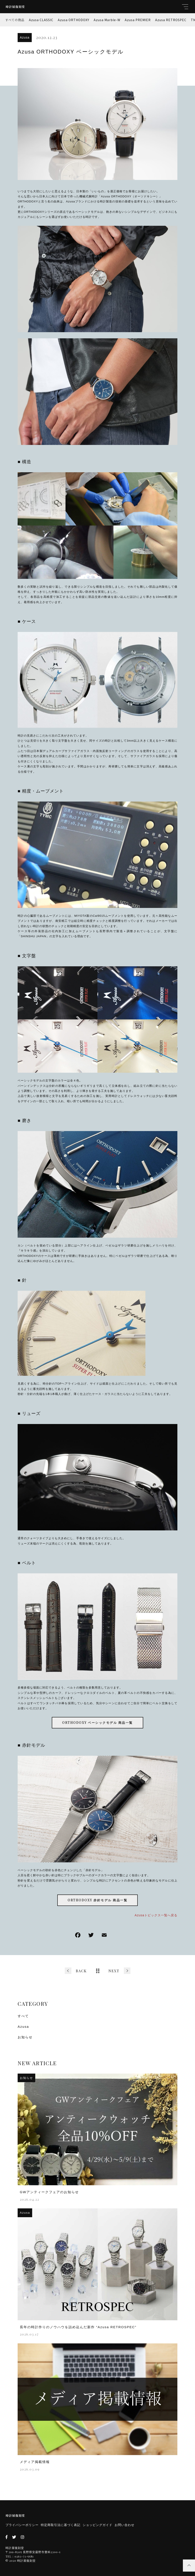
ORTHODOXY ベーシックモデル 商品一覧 (97, 1722)
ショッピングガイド (97, 2525)
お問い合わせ (124, 2525)
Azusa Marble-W (107, 20)
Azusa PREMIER (138, 20)
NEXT (113, 1971)
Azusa (25, 37)
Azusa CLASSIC (41, 20)
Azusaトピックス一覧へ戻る (156, 1915)
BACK (81, 1971)
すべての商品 (15, 20)
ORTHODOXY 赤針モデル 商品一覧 (97, 1900)
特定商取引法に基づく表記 (60, 2525)
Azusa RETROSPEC (170, 20)
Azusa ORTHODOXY (73, 20)
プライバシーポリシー (22, 2525)
